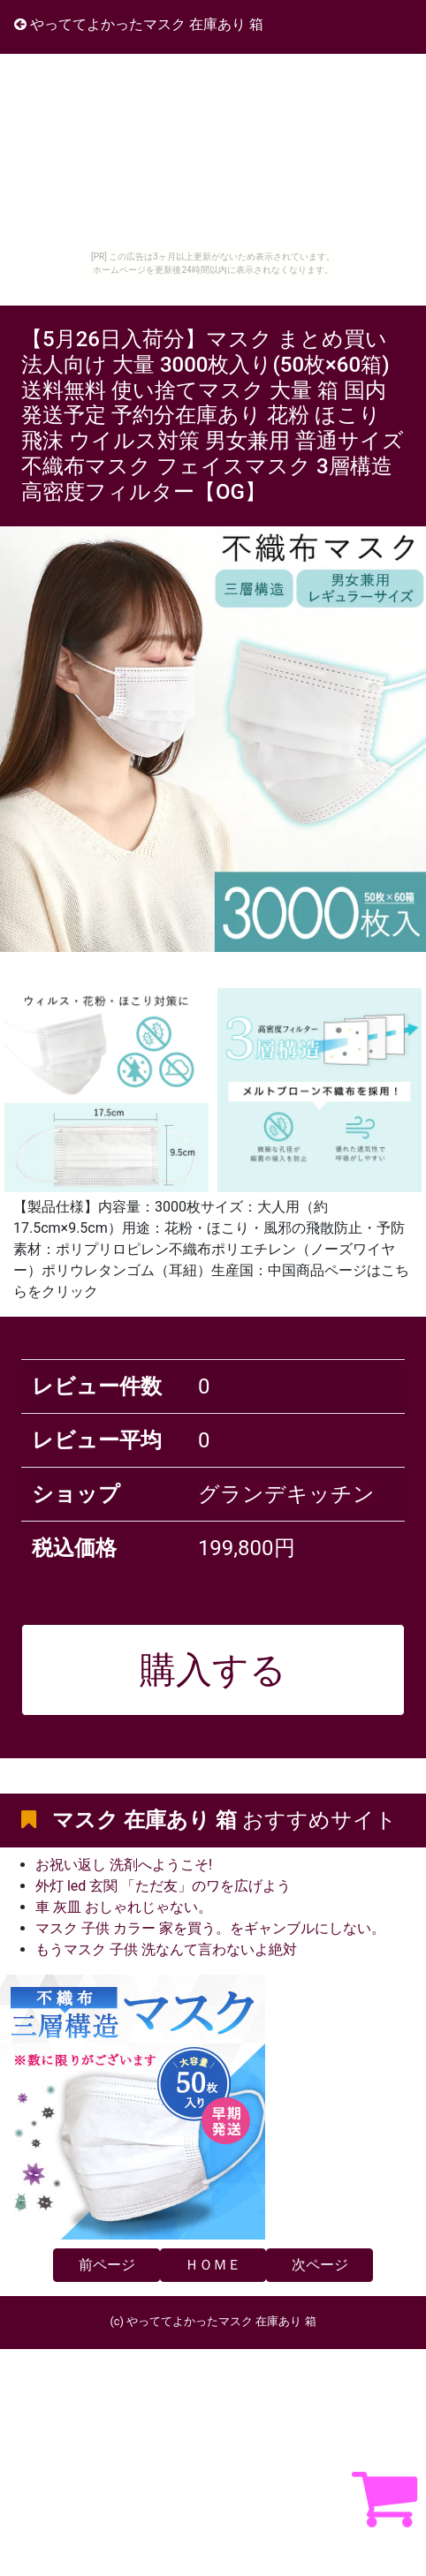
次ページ (320, 2264)
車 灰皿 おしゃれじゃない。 (123, 1907)
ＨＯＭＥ (213, 2264)
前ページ (107, 2264)
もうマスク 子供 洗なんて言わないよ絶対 (166, 1949)
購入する (213, 1670)
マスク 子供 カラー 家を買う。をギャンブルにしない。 (210, 1928)
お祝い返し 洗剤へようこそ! (123, 1864)
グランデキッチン (286, 1494)
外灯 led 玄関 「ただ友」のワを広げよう (163, 1885)
